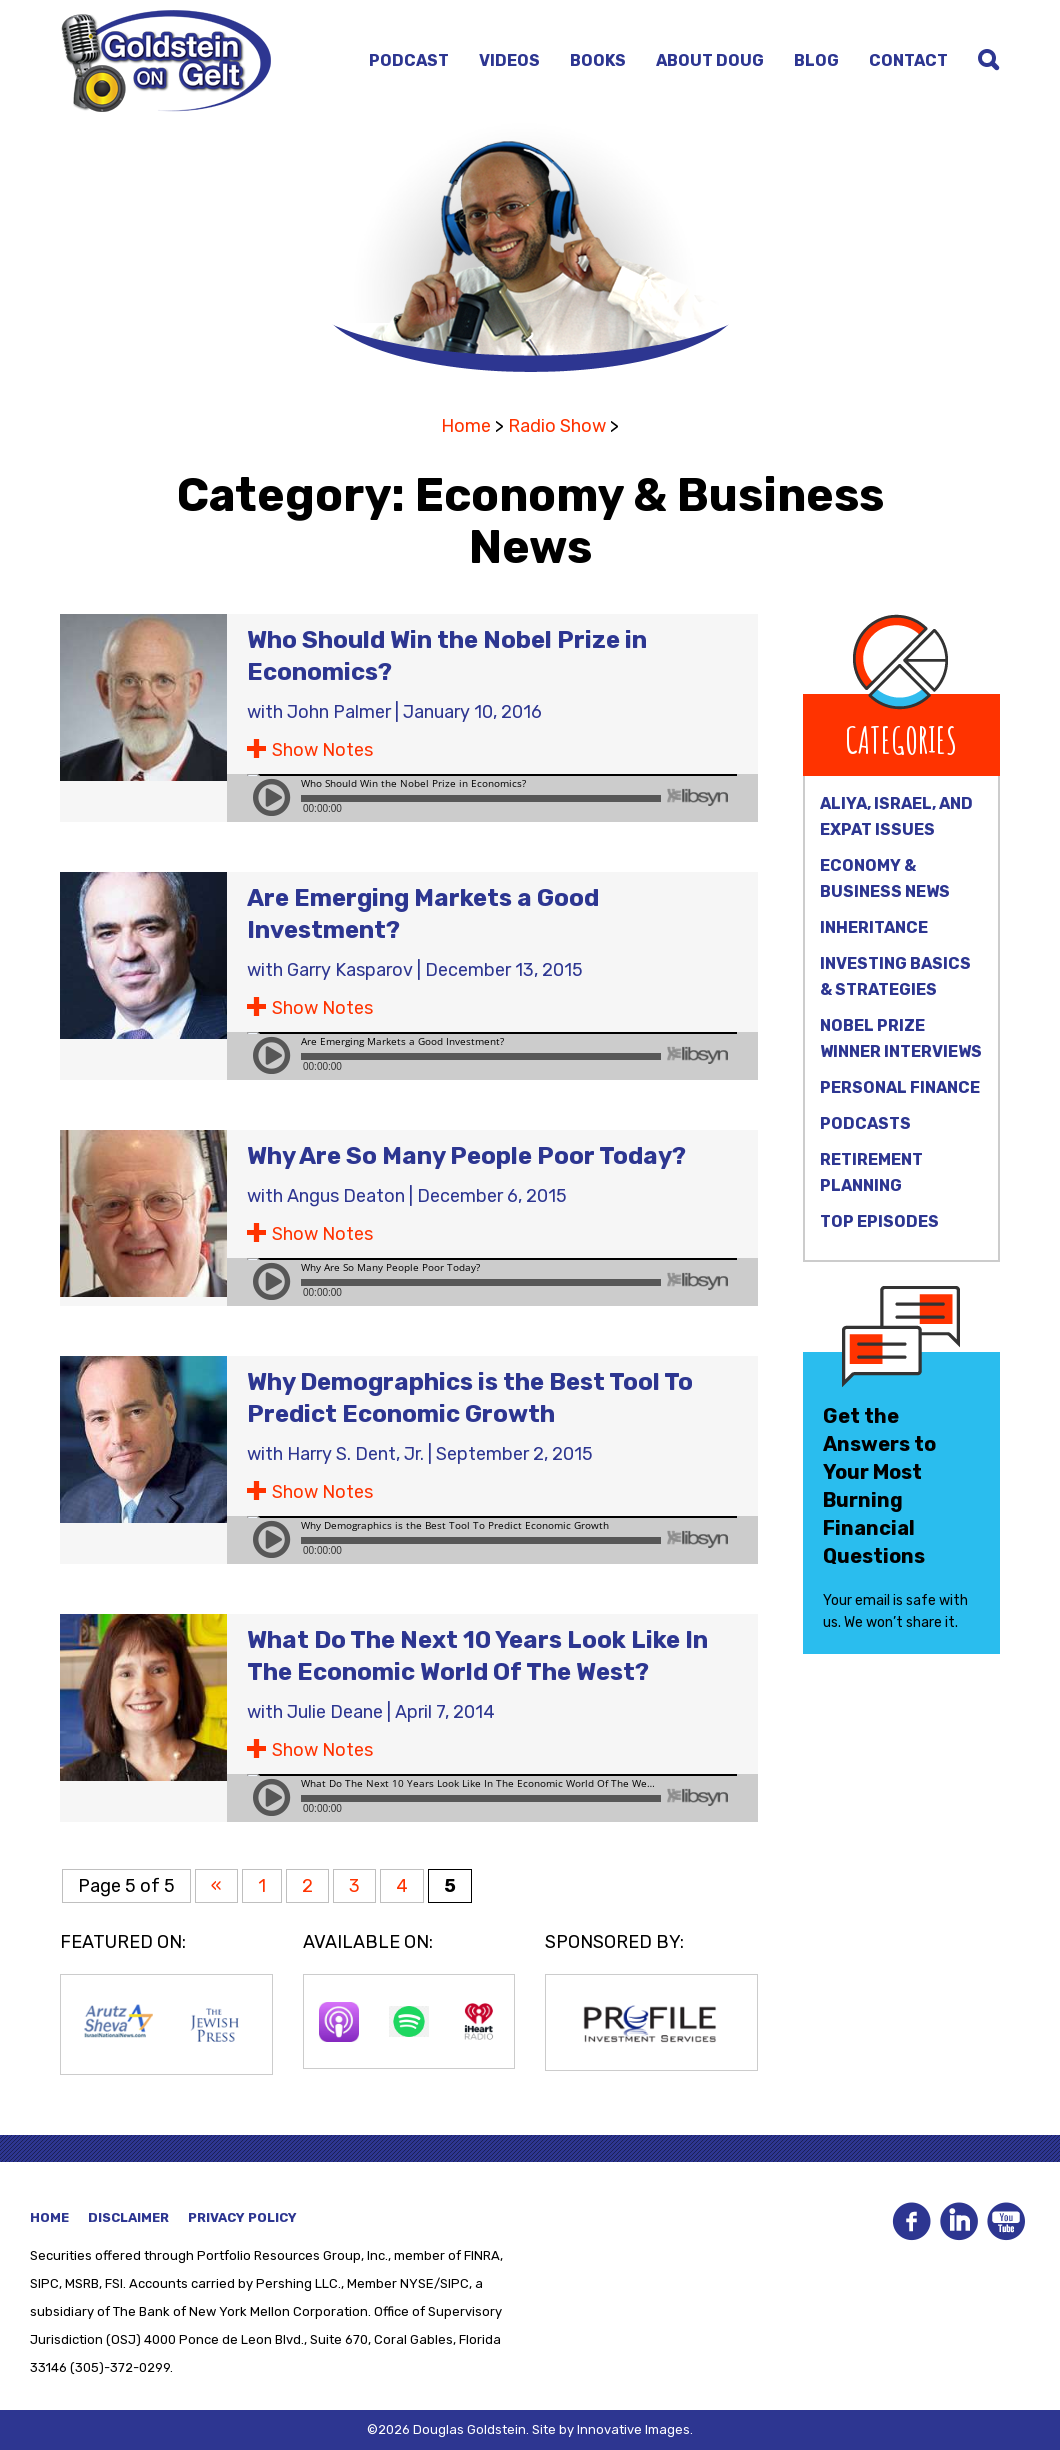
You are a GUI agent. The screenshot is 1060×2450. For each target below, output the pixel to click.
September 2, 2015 (514, 1454)
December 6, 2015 (492, 1196)
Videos (509, 60)
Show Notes (322, 750)
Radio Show (557, 426)
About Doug (710, 60)
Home (466, 426)
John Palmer (339, 712)
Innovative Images (633, 2429)
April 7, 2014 (445, 1712)
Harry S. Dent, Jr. (355, 1454)
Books (598, 60)
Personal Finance (900, 1087)
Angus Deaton (346, 1196)
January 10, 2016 (472, 712)
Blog (816, 60)
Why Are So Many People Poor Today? (466, 1156)
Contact (908, 60)
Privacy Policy (242, 2217)
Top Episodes (879, 1221)
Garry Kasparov (350, 970)
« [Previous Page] (216, 1886)
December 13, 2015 (504, 970)
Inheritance (874, 927)
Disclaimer (128, 2217)
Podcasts (865, 1123)
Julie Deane (335, 1712)
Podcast (409, 60)
